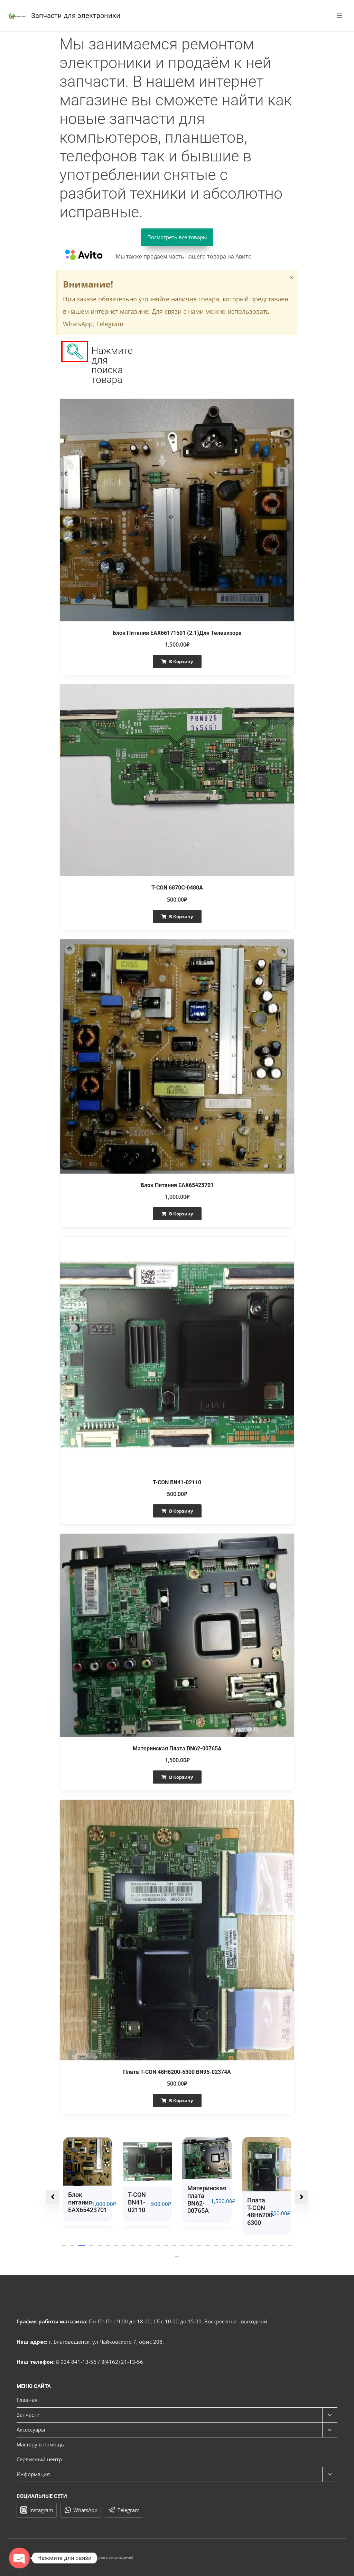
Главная (27, 2399)
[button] (64, 2245)
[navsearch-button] (74, 351)
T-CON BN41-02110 (177, 1482)
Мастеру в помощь (40, 2444)
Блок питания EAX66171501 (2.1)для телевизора (177, 633)
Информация (33, 2474)
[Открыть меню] (339, 15)
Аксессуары (31, 2429)
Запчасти (28, 2414)
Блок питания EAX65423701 (177, 1185)
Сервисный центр (39, 2459)
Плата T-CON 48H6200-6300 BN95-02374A (177, 2072)
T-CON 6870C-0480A (177, 887)
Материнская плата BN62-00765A (177, 1748)
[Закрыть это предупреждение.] (292, 278)
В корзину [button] (181, 661)
